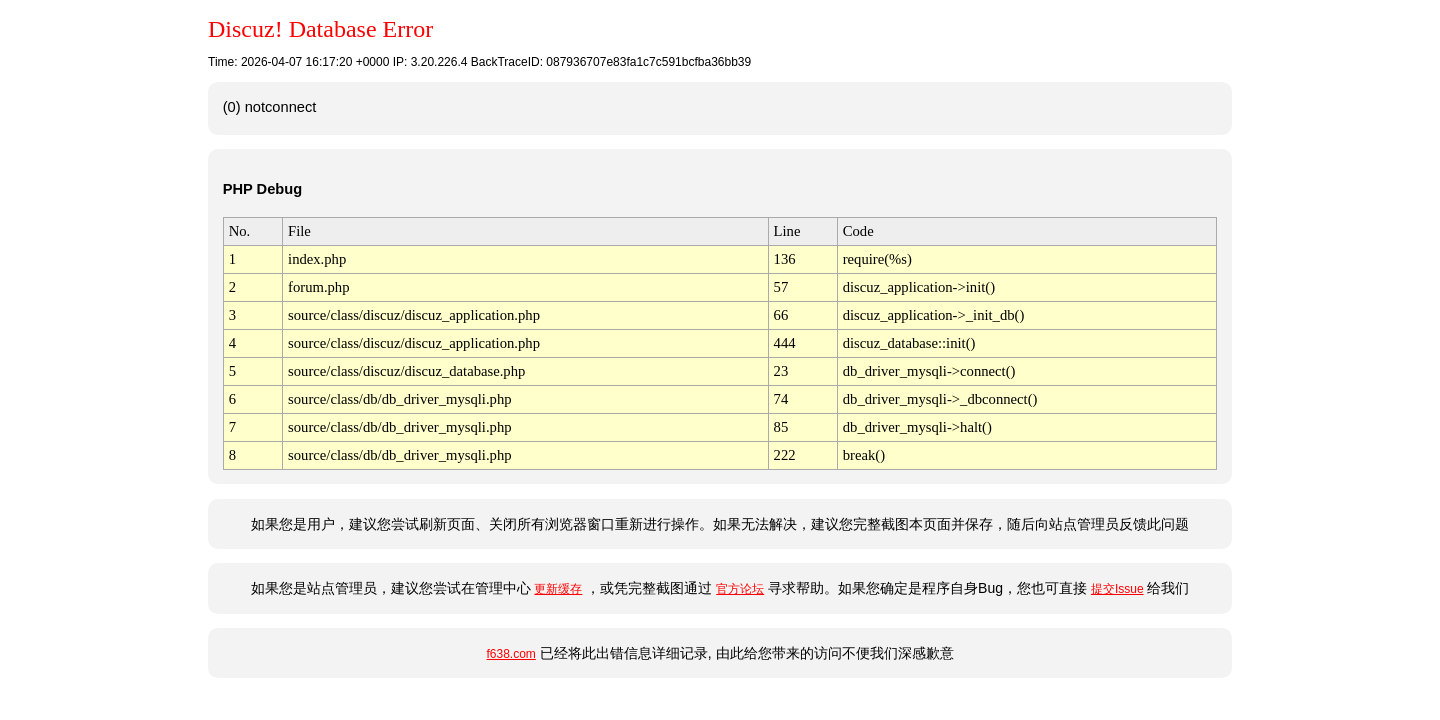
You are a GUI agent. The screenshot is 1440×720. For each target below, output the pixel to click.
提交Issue (1117, 589)
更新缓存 (558, 589)
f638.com (510, 654)
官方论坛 (740, 589)
